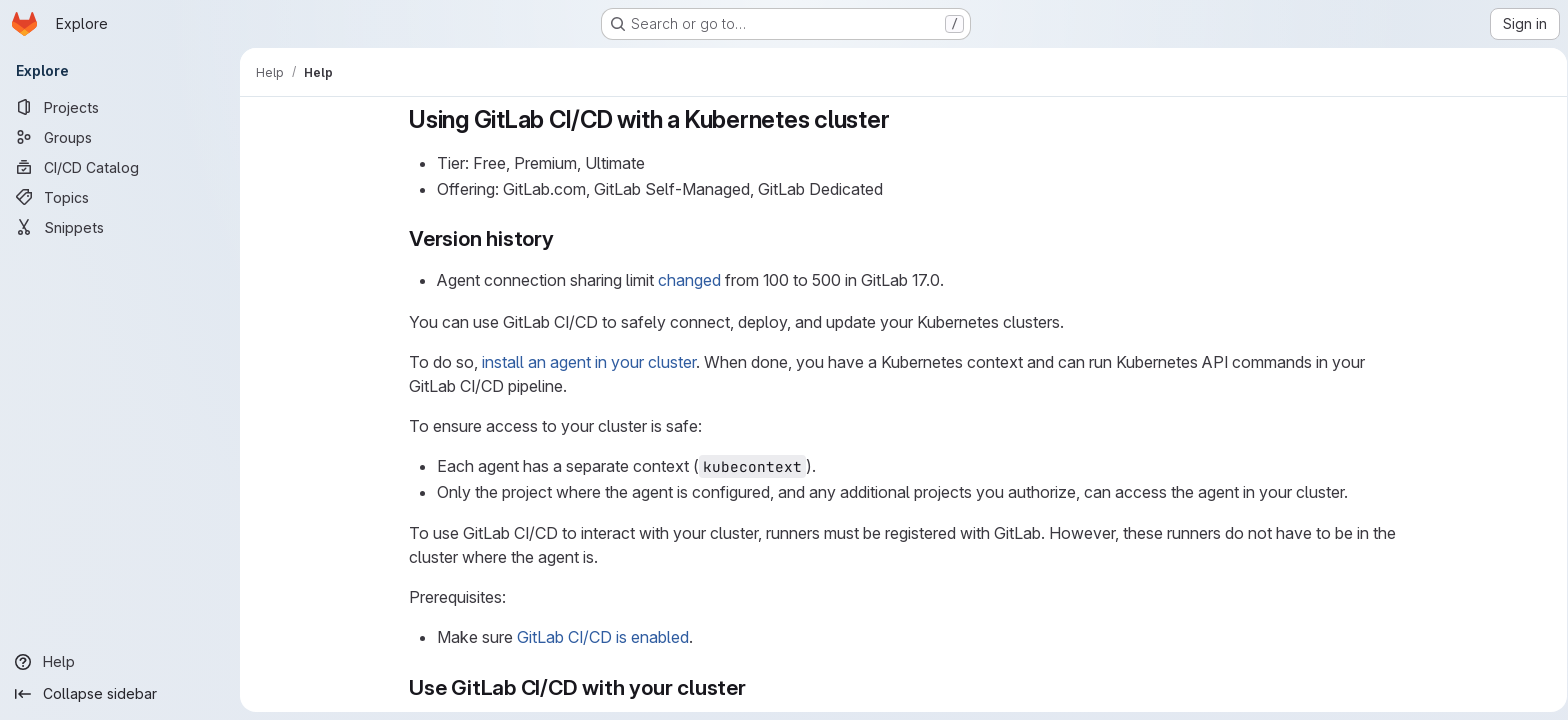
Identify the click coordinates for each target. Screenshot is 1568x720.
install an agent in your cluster (585, 362)
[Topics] (120, 197)
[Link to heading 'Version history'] (561, 238)
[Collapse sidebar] (120, 694)
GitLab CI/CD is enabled (599, 637)
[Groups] (120, 137)
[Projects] (120, 107)
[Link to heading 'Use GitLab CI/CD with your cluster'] (753, 687)
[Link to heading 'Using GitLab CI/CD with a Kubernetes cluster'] (898, 119)
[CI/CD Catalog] (120, 167)
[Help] (120, 662)
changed (685, 280)
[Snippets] (120, 227)
